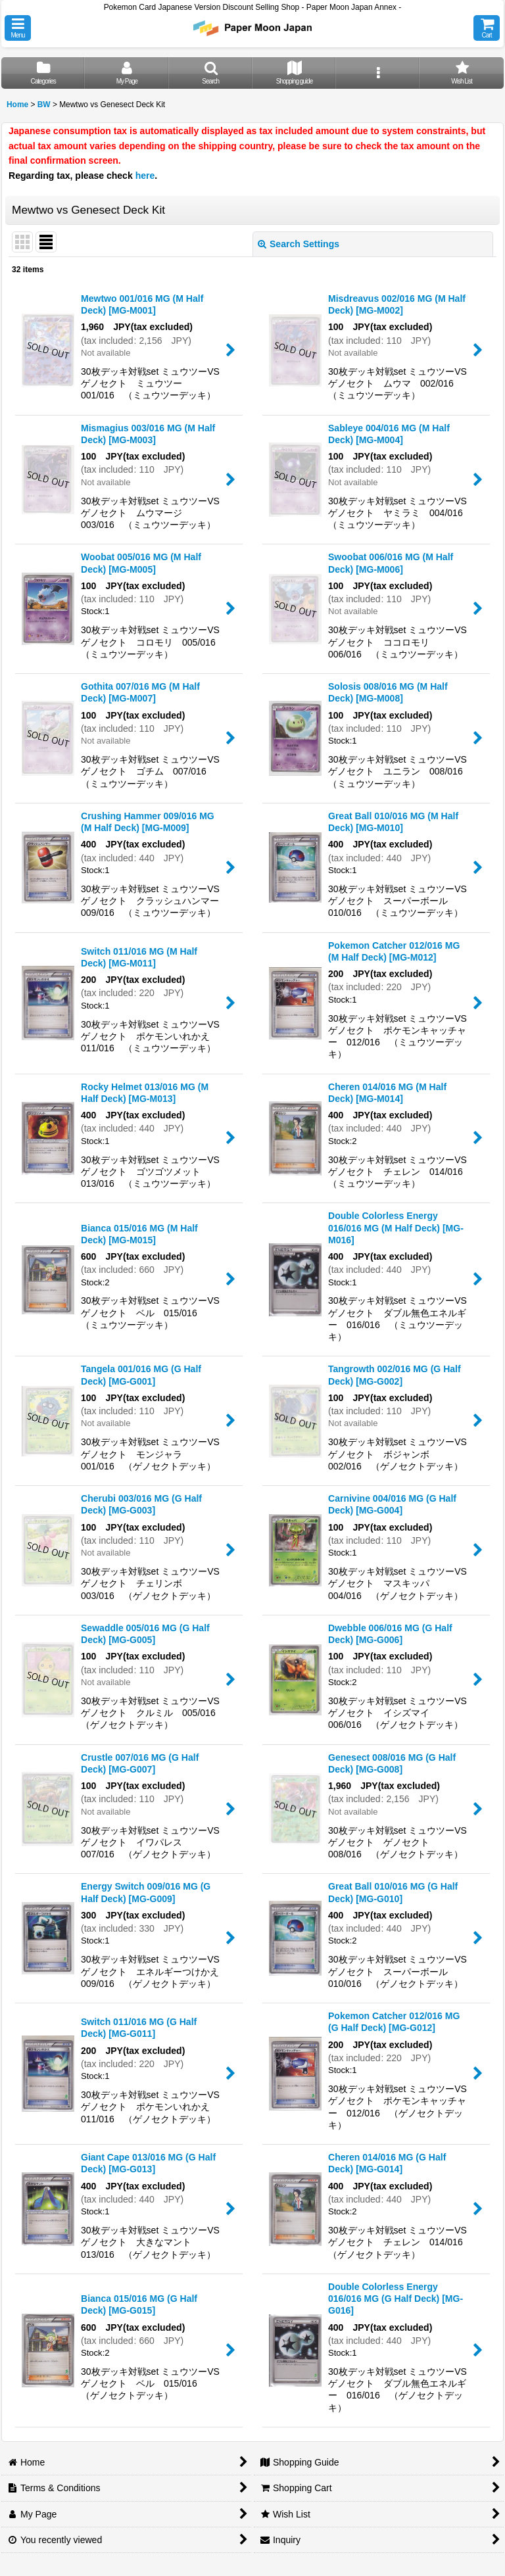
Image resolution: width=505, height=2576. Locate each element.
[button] (18, 28)
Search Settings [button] (298, 244)
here (145, 175)
